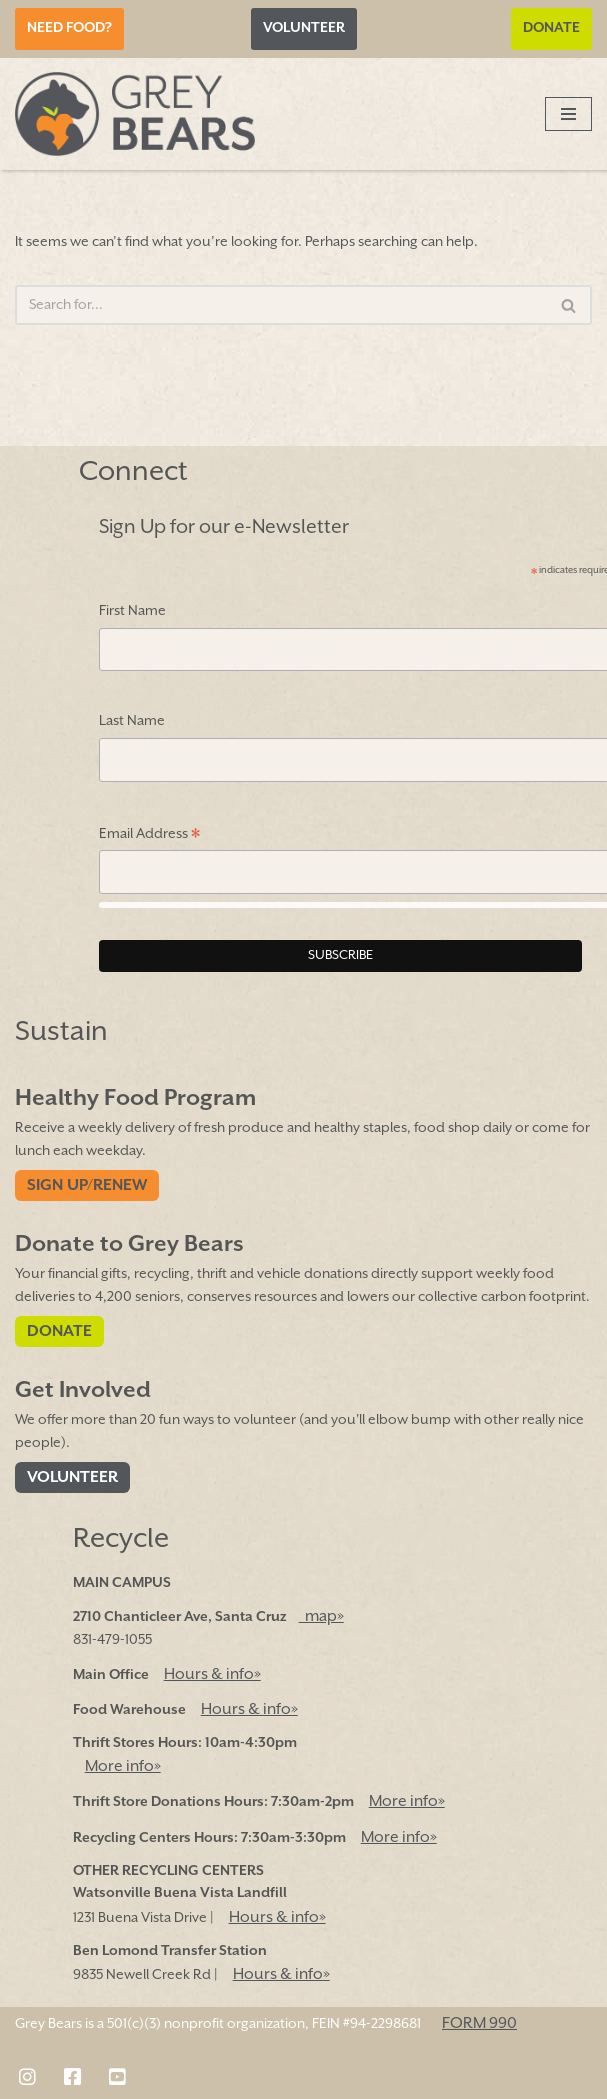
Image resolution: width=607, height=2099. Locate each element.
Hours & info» (212, 1674)
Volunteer (304, 28)
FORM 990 (479, 2023)
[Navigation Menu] (568, 114)
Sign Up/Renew (87, 1185)
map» (321, 1616)
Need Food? (69, 28)
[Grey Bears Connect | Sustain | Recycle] (135, 114)
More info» (123, 1766)
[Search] (281, 305)
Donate (551, 28)
